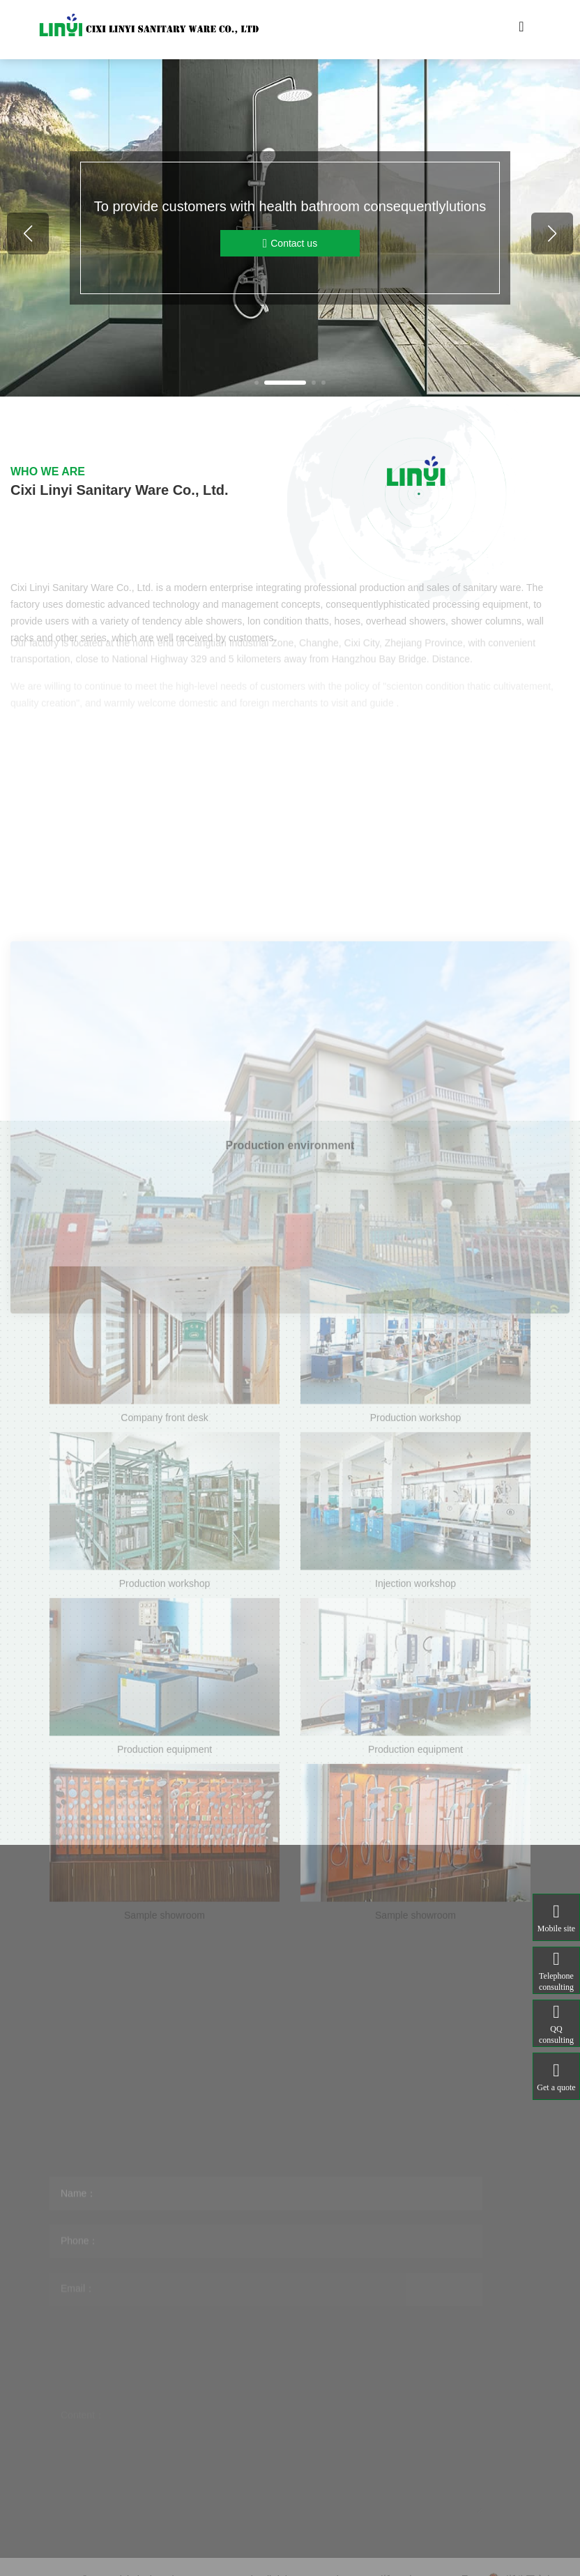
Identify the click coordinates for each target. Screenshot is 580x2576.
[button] (256, 383)
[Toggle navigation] (521, 30)
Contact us (290, 243)
